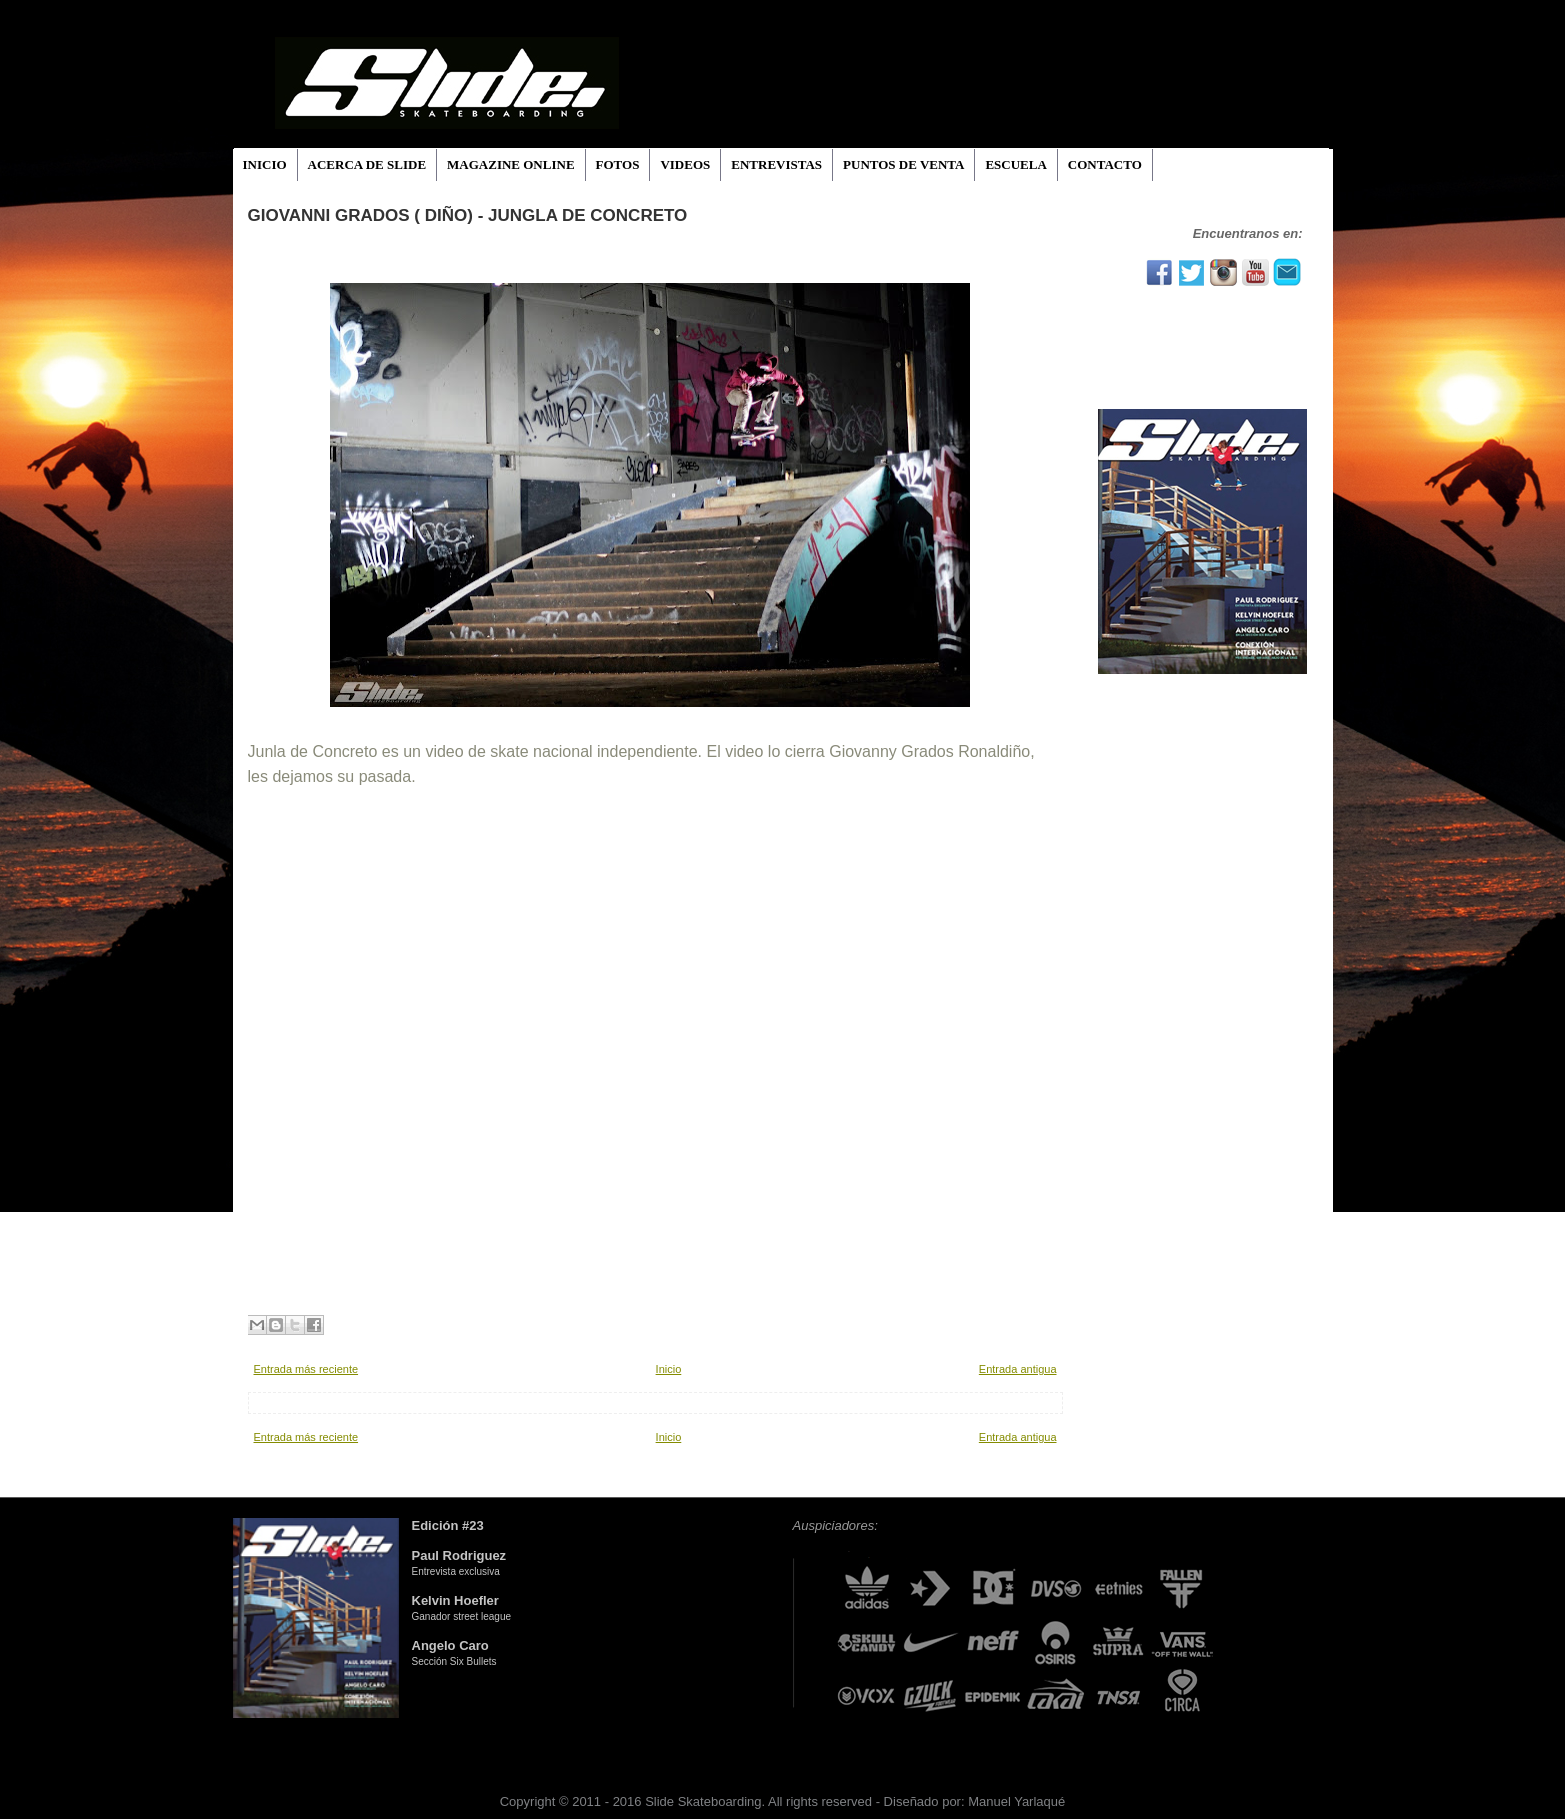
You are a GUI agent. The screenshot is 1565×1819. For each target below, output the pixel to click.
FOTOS (618, 164)
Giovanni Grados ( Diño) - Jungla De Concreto (468, 215)
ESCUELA (1015, 164)
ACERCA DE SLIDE (367, 164)
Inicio (669, 1369)
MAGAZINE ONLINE (511, 164)
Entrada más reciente (306, 1369)
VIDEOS (685, 164)
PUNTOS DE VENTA (903, 164)
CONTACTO (1105, 164)
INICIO (265, 164)
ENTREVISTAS (776, 164)
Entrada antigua (1018, 1369)
